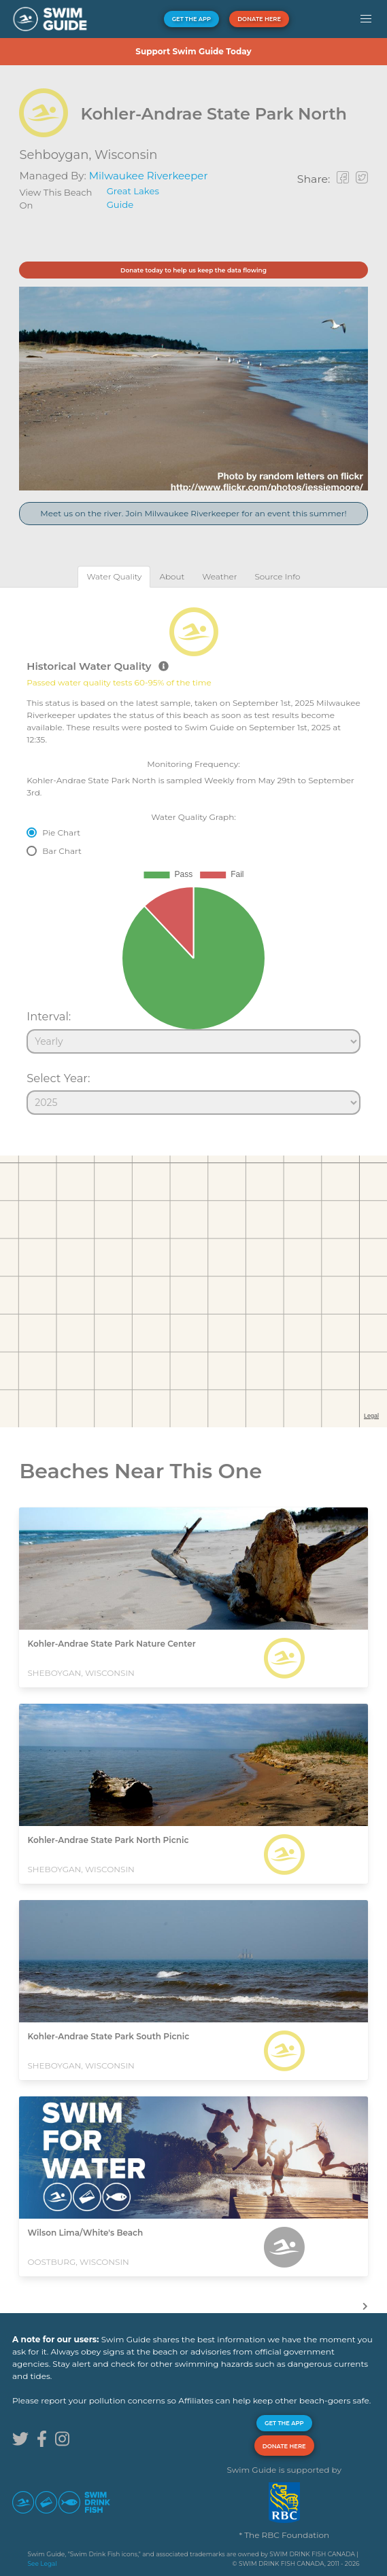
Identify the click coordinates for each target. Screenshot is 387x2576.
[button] (365, 19)
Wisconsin (126, 154)
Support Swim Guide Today (193, 51)
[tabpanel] (193, 855)
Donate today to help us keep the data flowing (193, 270)
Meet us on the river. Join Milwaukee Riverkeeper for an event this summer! (193, 513)
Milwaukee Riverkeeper (148, 175)
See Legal (42, 2563)
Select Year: (58, 1078)
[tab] (114, 576)
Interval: (49, 1016)
